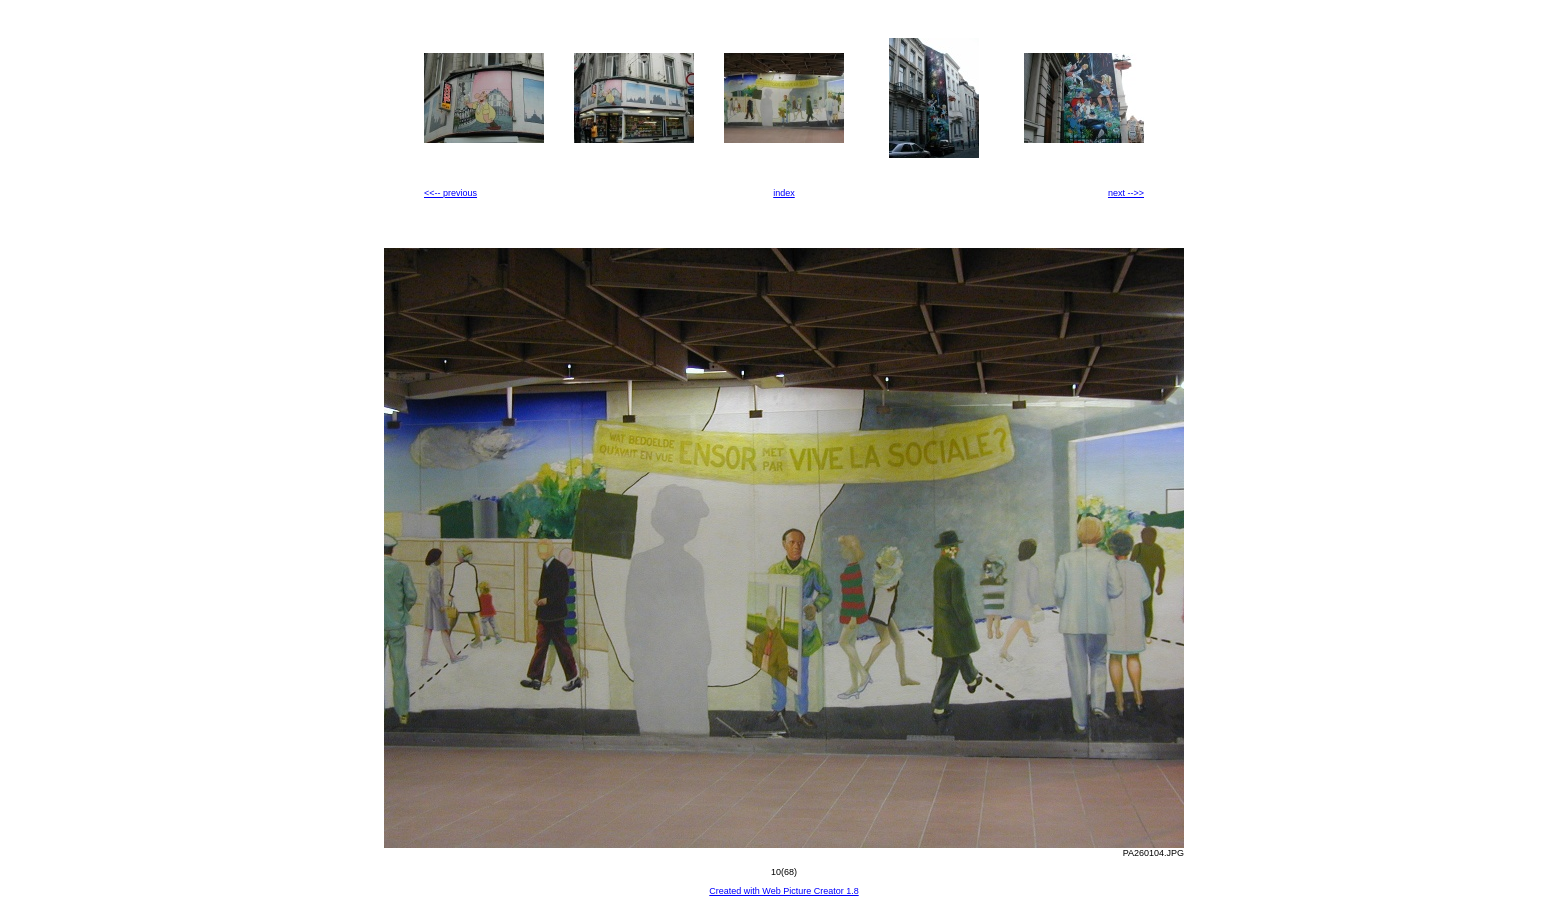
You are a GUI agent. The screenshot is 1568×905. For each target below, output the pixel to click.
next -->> (1126, 193)
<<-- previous (450, 193)
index (784, 193)
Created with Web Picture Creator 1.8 (783, 891)
